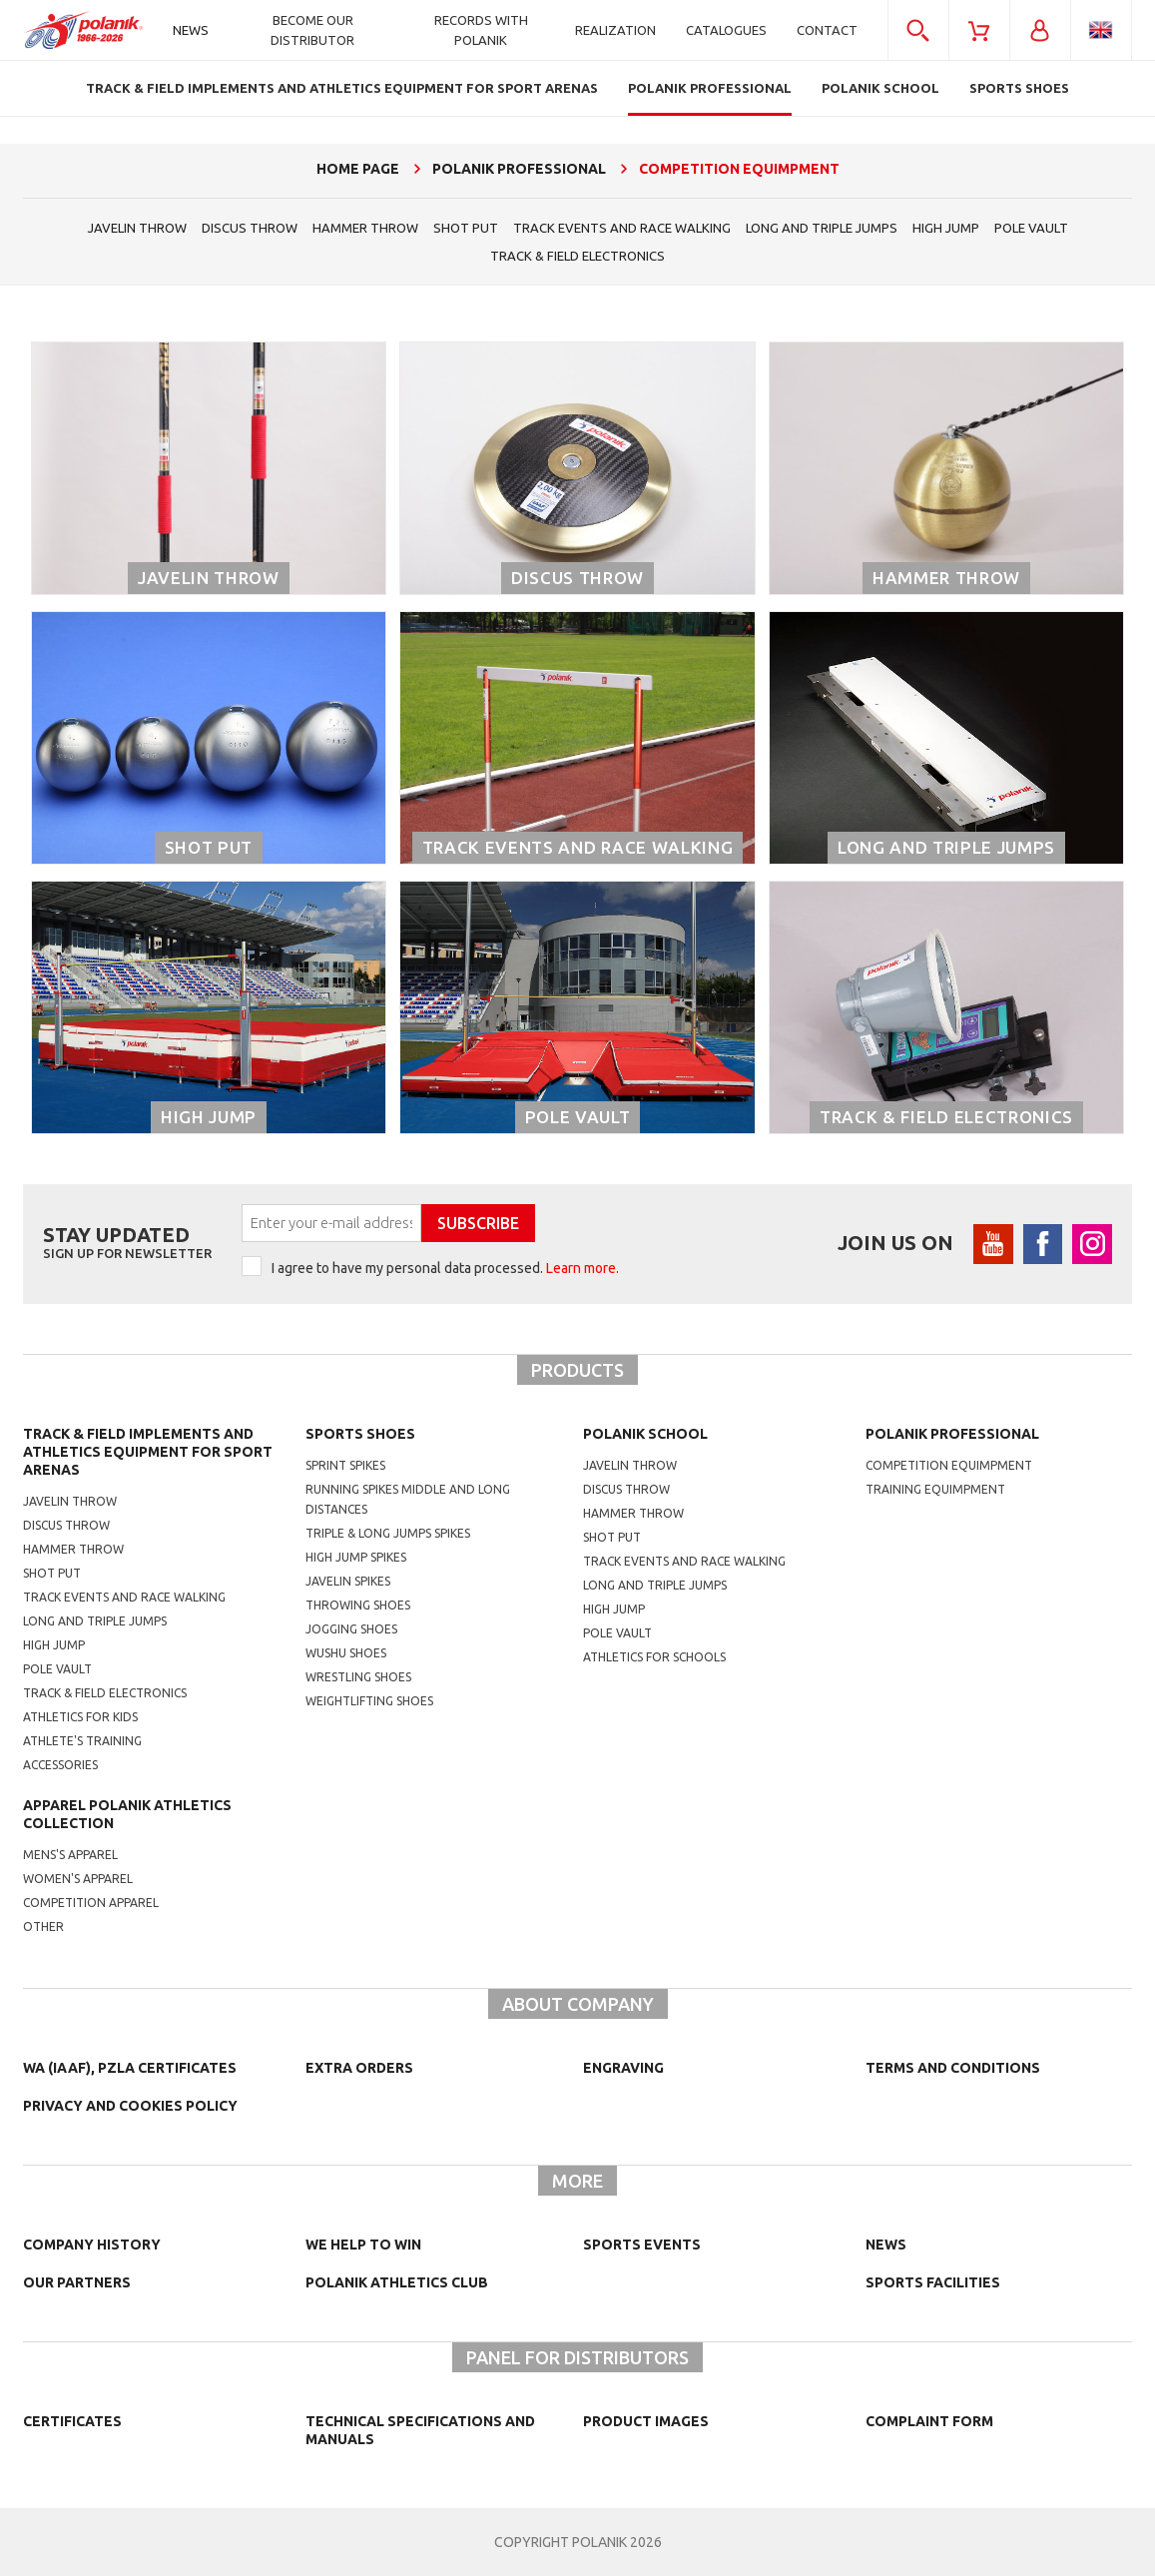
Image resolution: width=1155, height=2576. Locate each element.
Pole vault (1031, 228)
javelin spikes (347, 1581)
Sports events (642, 2245)
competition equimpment (949, 1465)
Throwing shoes (357, 1605)
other (43, 1926)
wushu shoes (345, 1652)
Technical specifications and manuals (420, 2430)
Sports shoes (360, 1434)
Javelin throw (137, 228)
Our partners (77, 2282)
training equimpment (935, 1489)
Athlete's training (82, 1740)
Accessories (60, 1764)
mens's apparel (70, 1854)
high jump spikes (355, 1557)
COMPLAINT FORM (929, 2421)
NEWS (886, 2245)
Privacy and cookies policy (130, 2106)
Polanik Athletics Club (396, 2282)
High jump (945, 228)
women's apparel (78, 1878)
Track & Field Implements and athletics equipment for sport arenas (148, 1452)
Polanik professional (952, 1434)
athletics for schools (654, 1656)
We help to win (363, 2245)
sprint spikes (345, 1465)
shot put (465, 228)
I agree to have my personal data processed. (445, 1268)
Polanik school (645, 1434)
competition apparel (91, 1902)
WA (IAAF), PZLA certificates (130, 2068)
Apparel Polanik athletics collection (127, 1814)
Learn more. (582, 1268)
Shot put (52, 1573)
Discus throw (249, 228)
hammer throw (365, 228)
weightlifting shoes (369, 1700)
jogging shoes (351, 1628)
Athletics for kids (80, 1716)
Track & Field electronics (577, 256)
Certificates (72, 2421)
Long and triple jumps (821, 228)
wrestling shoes (358, 1676)
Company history (92, 2245)
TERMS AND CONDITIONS (953, 2068)
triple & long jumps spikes (387, 1533)
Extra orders (359, 2068)
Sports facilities (933, 2282)
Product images (646, 2421)
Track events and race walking (622, 228)
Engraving (623, 2068)
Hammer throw (73, 1549)
